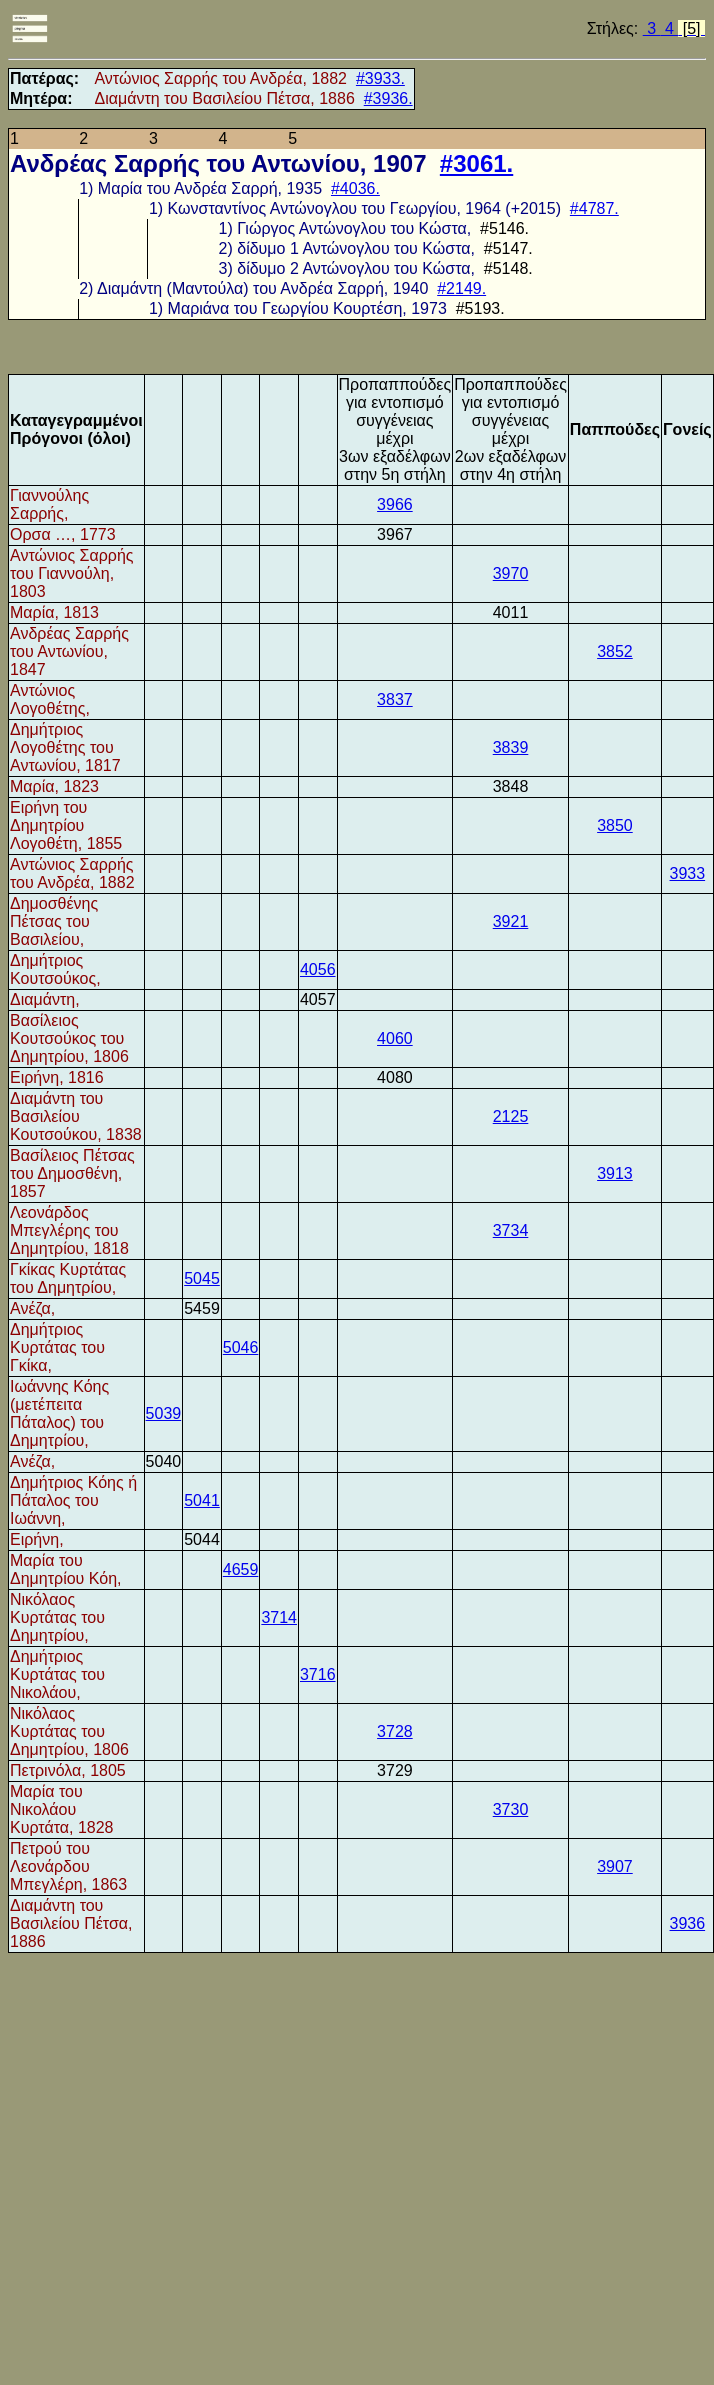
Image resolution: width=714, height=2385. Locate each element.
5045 (202, 1278)
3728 (395, 1731)
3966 (395, 504)
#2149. (461, 288)
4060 (395, 1038)
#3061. (476, 163)
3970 (511, 573)
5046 (241, 1347)
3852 (615, 651)
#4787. (594, 208)
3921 (511, 921)
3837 (395, 699)
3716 (318, 1674)
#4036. (355, 188)
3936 (688, 1923)
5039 (164, 1413)
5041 (202, 1500)
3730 (511, 1809)
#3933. (380, 78)
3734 (511, 1230)
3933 (688, 873)
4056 (318, 969)
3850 (615, 825)
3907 (615, 1866)
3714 (279, 1617)
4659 (241, 1569)
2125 (511, 1116)
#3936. (388, 98)
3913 (615, 1173)
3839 (511, 747)
